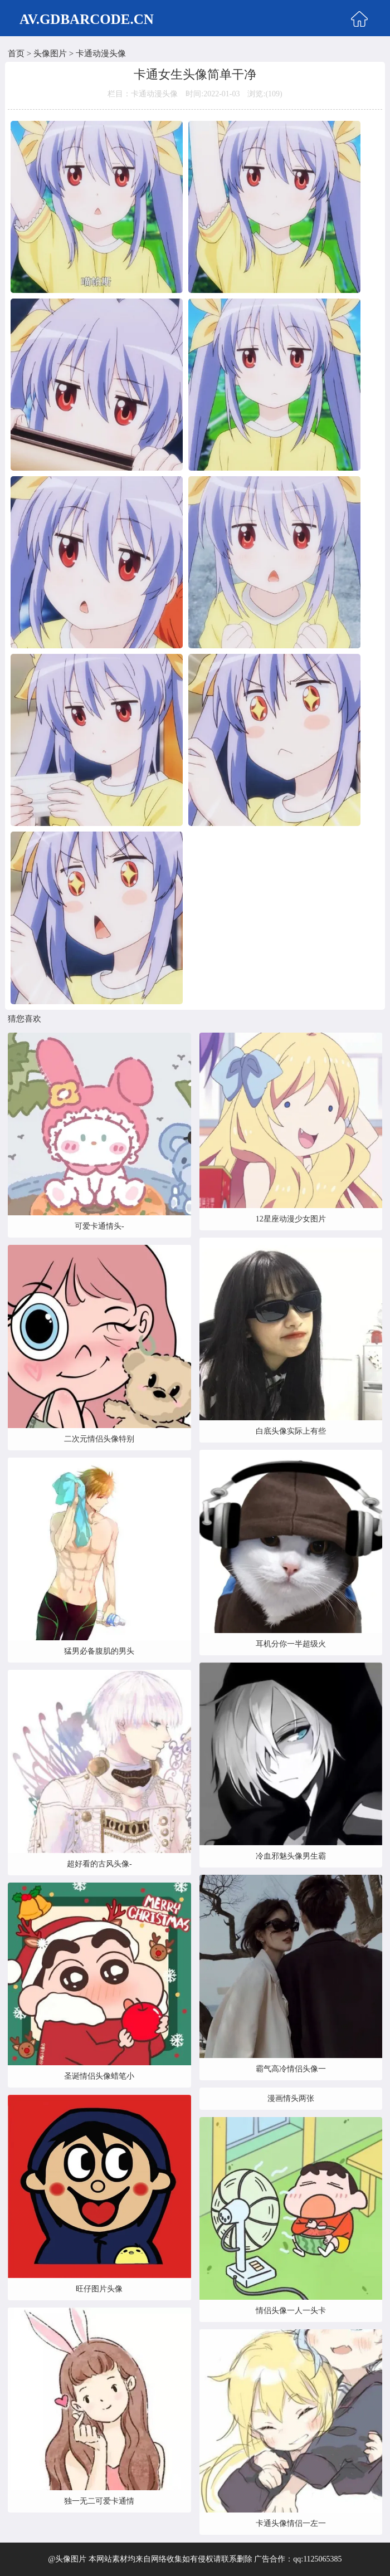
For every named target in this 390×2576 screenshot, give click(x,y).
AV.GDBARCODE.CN (87, 19)
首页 (16, 53)
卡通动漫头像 (101, 53)
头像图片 (50, 53)
